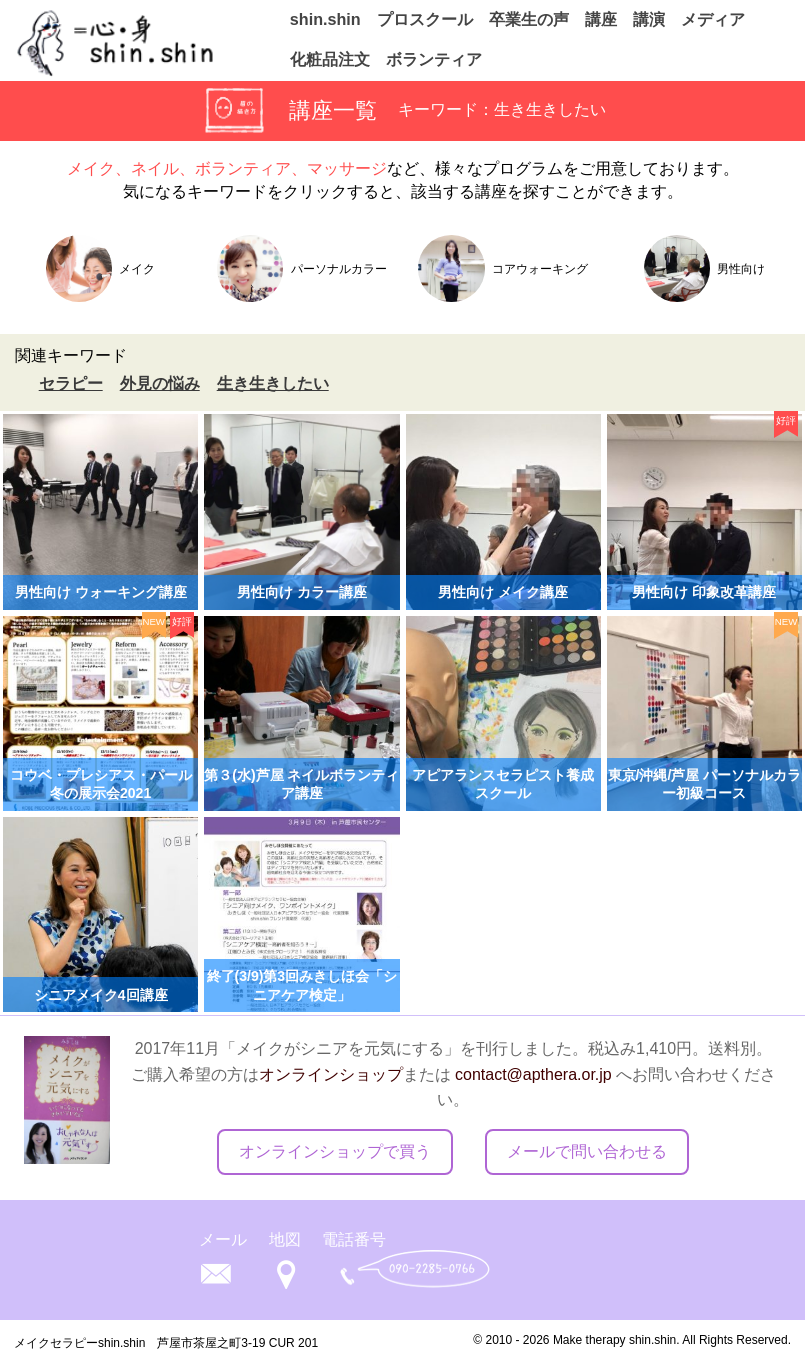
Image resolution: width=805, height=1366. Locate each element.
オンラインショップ (331, 1074)
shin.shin (325, 18)
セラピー (71, 383)
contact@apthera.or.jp (533, 1074)
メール (223, 1239)
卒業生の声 (529, 18)
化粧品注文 (330, 58)
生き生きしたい (273, 383)
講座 (601, 18)
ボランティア (434, 58)
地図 (285, 1239)
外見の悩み (160, 383)
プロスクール (425, 18)
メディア (713, 18)
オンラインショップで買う (335, 1151)
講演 (649, 18)
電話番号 (354, 1239)
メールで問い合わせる (587, 1151)
